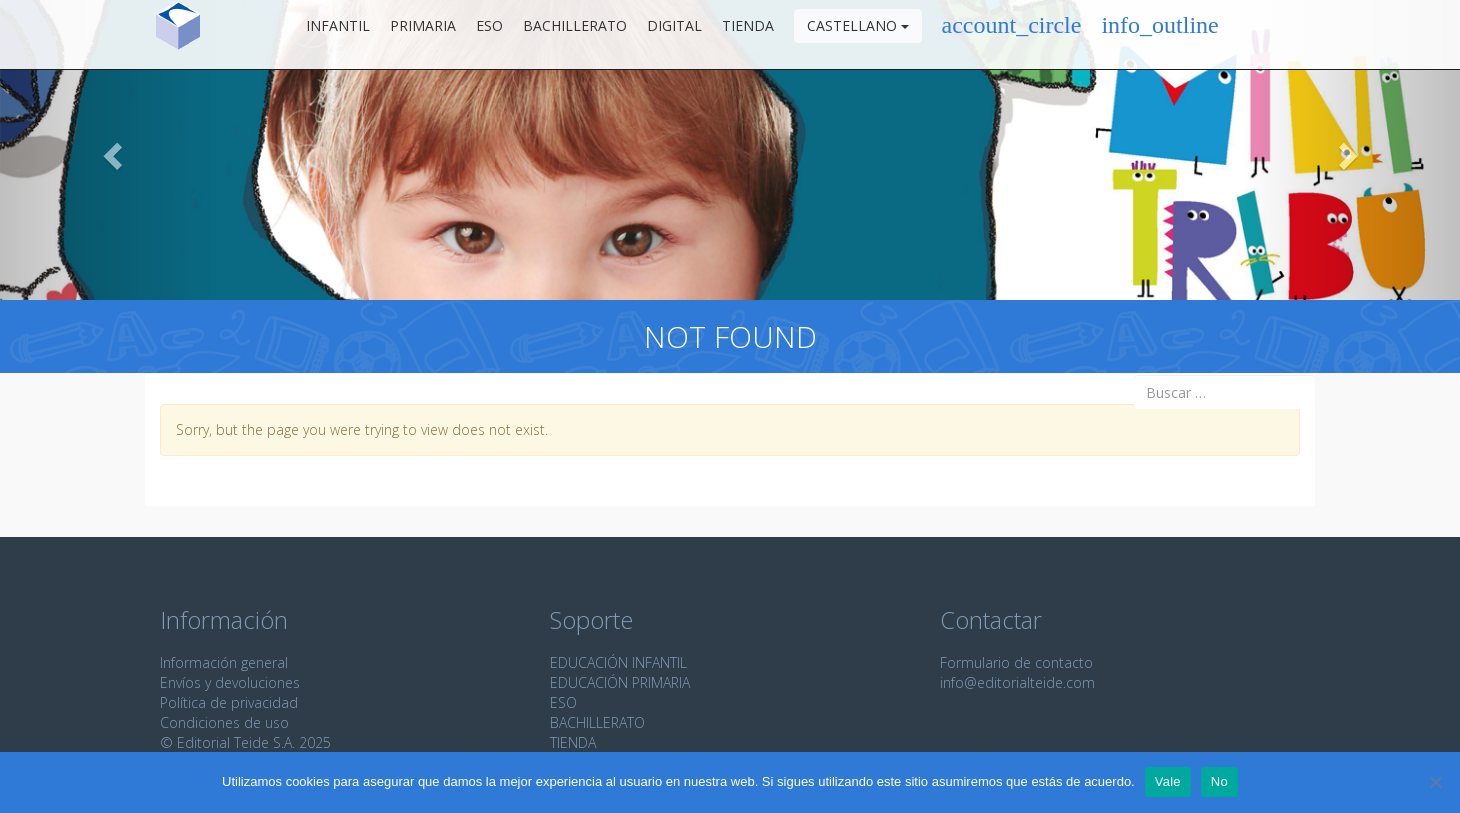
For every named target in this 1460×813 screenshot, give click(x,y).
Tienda (748, 34)
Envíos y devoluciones (230, 682)
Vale (1168, 781)
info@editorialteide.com (1017, 682)
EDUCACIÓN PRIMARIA (620, 682)
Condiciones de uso (224, 722)
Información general (224, 662)
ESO (489, 34)
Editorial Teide (178, 34)
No (1219, 781)
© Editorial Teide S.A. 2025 (245, 742)
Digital (674, 34)
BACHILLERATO (597, 722)
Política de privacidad (229, 702)
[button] (109, 150)
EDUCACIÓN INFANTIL (618, 662)
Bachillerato (575, 34)
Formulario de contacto (1016, 662)
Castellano (858, 34)
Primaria (423, 34)
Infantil (338, 34)
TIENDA (573, 742)
